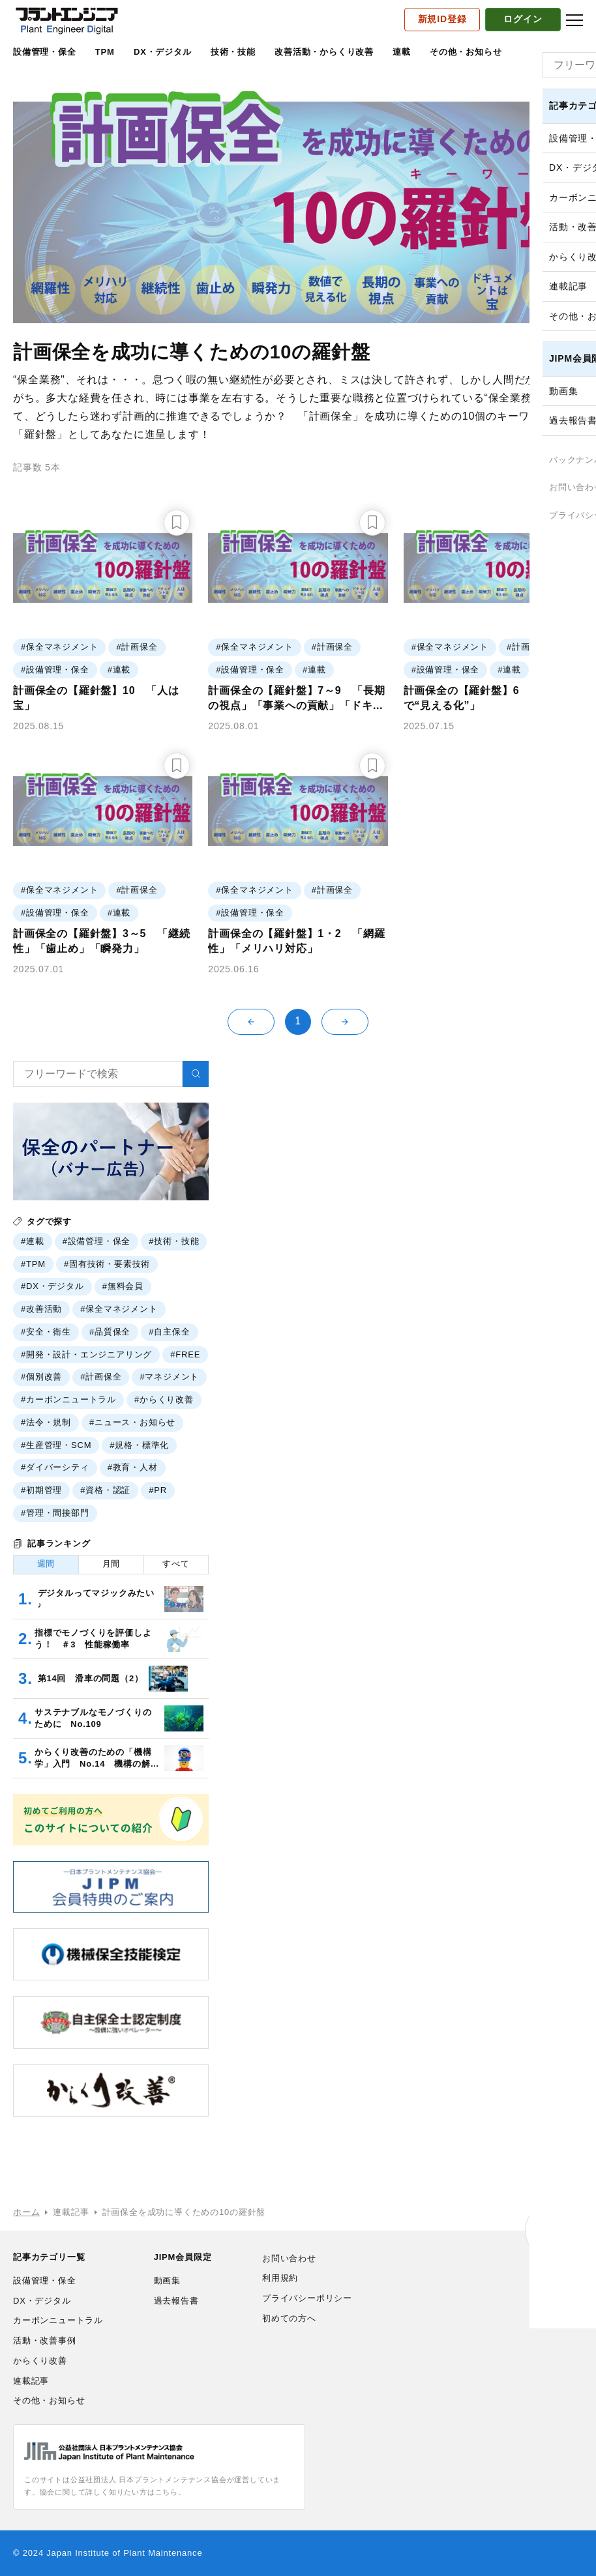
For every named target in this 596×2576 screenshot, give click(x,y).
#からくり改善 (164, 1399)
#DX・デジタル (52, 1286)
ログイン (522, 19)
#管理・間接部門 (55, 1513)
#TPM (33, 1264)
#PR (158, 1490)
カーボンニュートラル (58, 2320)
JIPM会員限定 (183, 2257)
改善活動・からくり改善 (324, 52)
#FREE (185, 1354)
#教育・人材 (133, 1467)
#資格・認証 (105, 1490)
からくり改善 (40, 2361)
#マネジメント (169, 1377)
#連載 (32, 1241)
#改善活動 (41, 1309)
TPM (105, 52)
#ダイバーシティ (55, 1467)
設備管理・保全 (44, 52)
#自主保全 (169, 1332)
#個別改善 (41, 1377)
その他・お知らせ (465, 52)
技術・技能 (233, 52)
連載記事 (31, 2381)
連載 (402, 52)
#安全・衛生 (46, 1332)
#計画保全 (100, 1377)
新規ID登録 (442, 19)
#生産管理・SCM (56, 1445)
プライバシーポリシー (307, 2298)
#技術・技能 (174, 1241)
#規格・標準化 (139, 1445)
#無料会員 (122, 1286)
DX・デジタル (163, 52)
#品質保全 (109, 1332)
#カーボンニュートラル (68, 1399)
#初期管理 (41, 1490)
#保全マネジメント (118, 1309)
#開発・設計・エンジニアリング (86, 1354)
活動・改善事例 (44, 2340)
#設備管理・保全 (97, 1241)
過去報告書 (176, 2301)
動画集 (167, 2280)
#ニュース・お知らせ (132, 1422)
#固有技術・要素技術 (107, 1264)
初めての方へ (289, 2318)
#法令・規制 (46, 1422)
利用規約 (280, 2278)
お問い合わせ (289, 2258)
